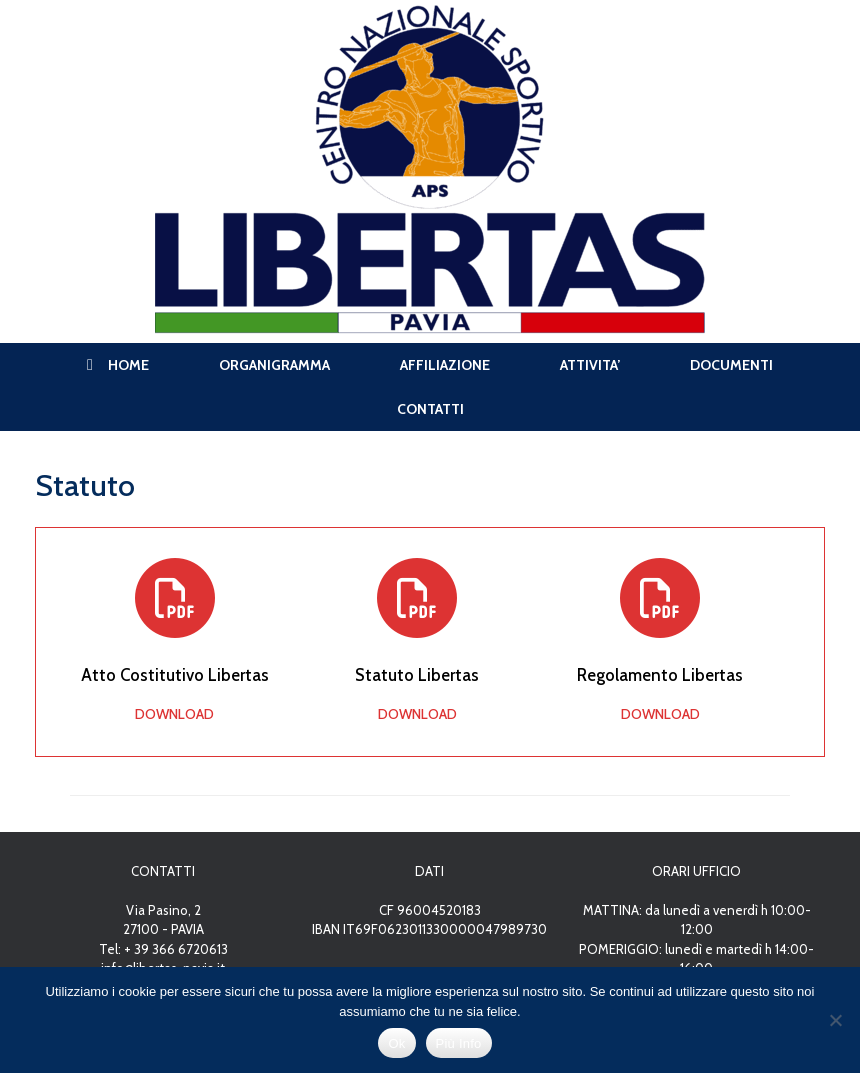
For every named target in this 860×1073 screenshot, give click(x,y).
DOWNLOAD (174, 714)
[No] (835, 1020)
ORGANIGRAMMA (274, 365)
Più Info (459, 1043)
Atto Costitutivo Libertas (175, 675)
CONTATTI (430, 409)
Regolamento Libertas (660, 675)
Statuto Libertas (417, 675)
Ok (396, 1043)
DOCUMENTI (731, 365)
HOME (118, 365)
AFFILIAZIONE (445, 365)
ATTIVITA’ (590, 365)
